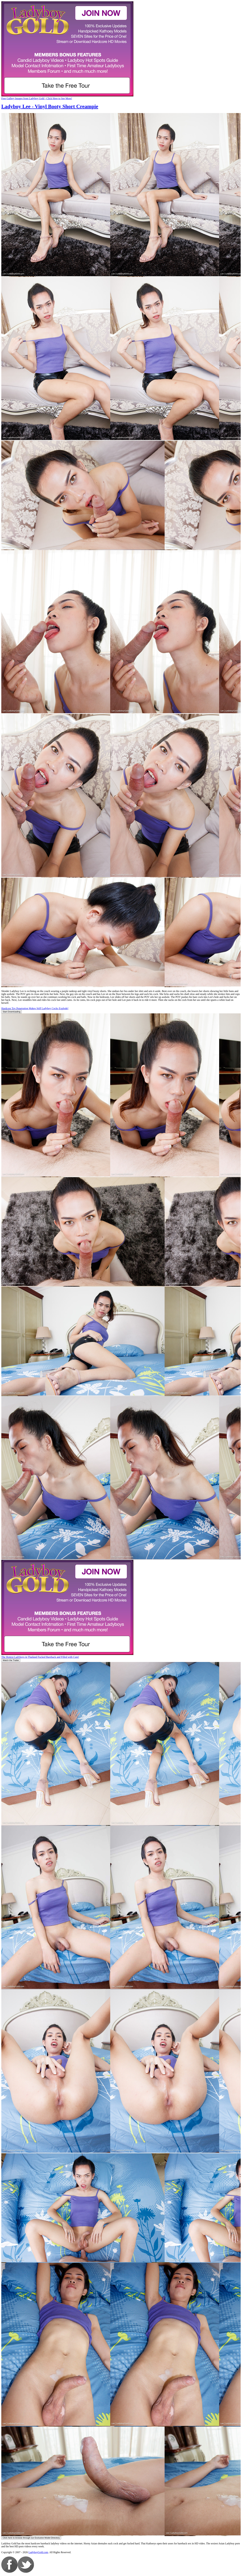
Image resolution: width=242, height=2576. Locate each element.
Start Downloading (11, 1011)
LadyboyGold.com (38, 2552)
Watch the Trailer (11, 1660)
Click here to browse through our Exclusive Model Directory (31, 2538)
